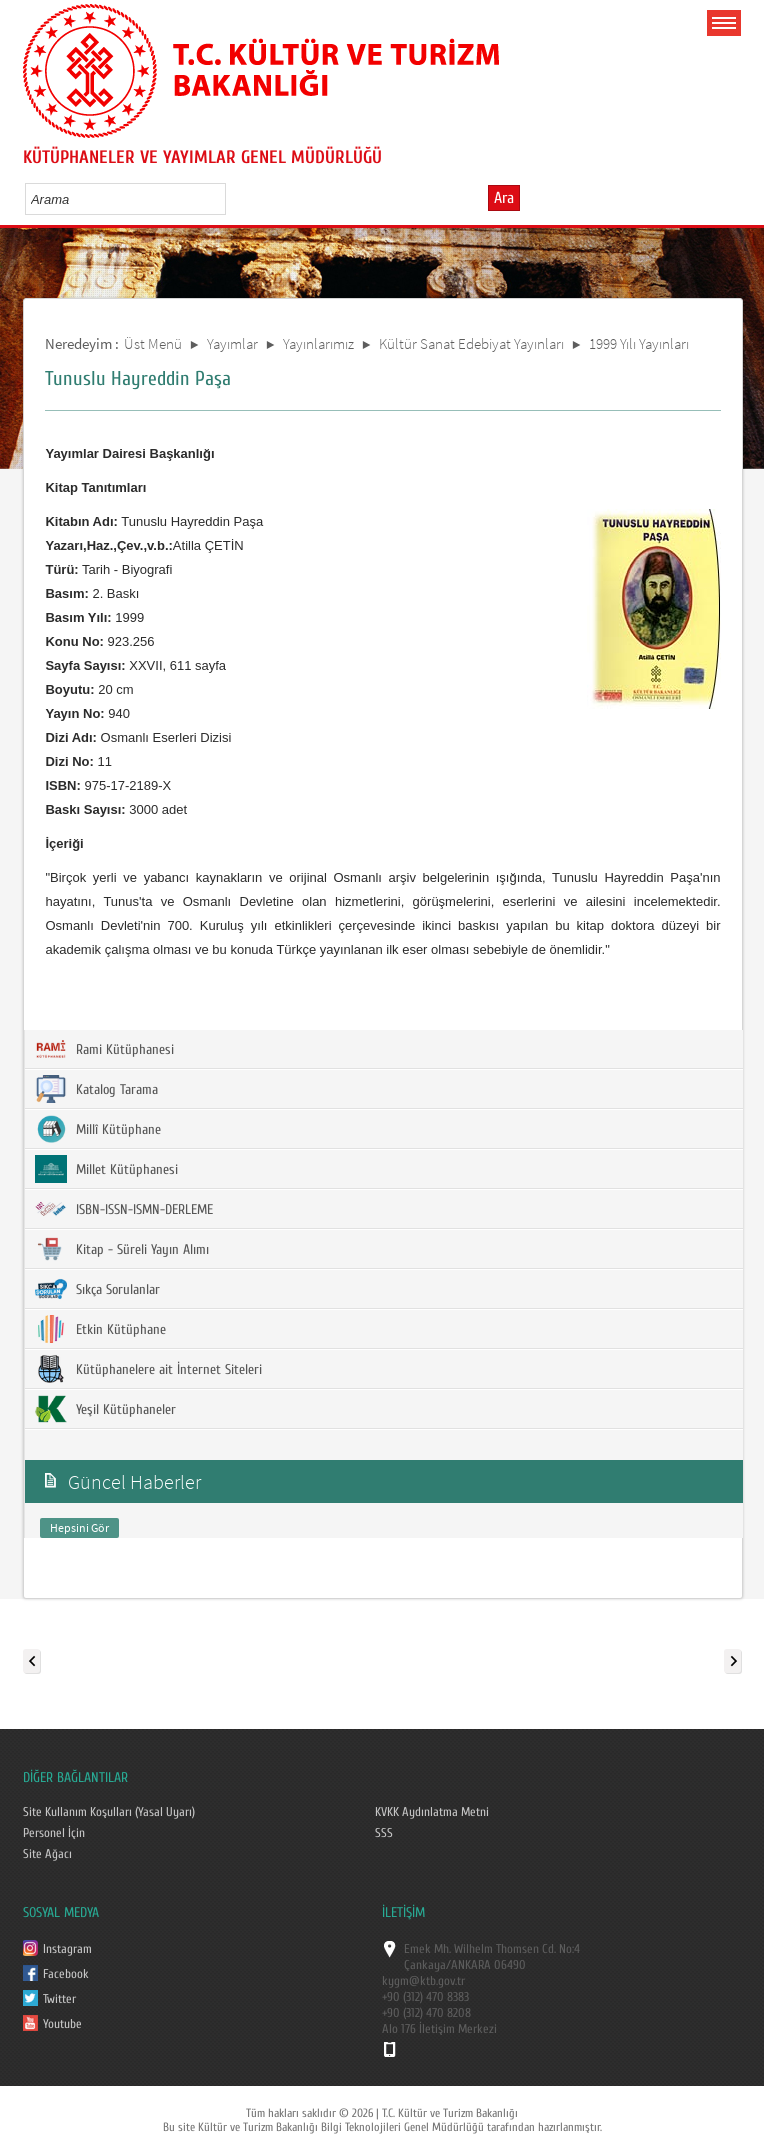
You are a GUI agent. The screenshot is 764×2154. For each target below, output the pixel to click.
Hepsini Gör (79, 1527)
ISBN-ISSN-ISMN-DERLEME (124, 1209)
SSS (384, 1833)
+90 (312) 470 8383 (425, 1997)
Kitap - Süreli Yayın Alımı (122, 1249)
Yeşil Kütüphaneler (105, 1409)
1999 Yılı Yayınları (639, 343)
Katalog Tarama (96, 1089)
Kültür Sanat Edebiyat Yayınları (471, 343)
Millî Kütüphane (98, 1129)
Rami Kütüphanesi (104, 1049)
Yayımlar (232, 343)
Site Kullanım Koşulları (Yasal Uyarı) (109, 1812)
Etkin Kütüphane (100, 1329)
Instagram (67, 1949)
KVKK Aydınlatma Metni (432, 1812)
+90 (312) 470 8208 (426, 2013)
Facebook (66, 1974)
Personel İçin (54, 1833)
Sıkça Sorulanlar (97, 1289)
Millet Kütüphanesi (106, 1169)
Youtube (62, 2024)
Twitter (59, 1999)
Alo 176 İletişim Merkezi (439, 2029)
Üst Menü (153, 343)
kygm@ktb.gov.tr (423, 1981)
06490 (510, 1965)
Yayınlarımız (318, 343)
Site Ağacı (47, 1854)
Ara (504, 198)
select (231, 199)
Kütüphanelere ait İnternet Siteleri (148, 1369)
